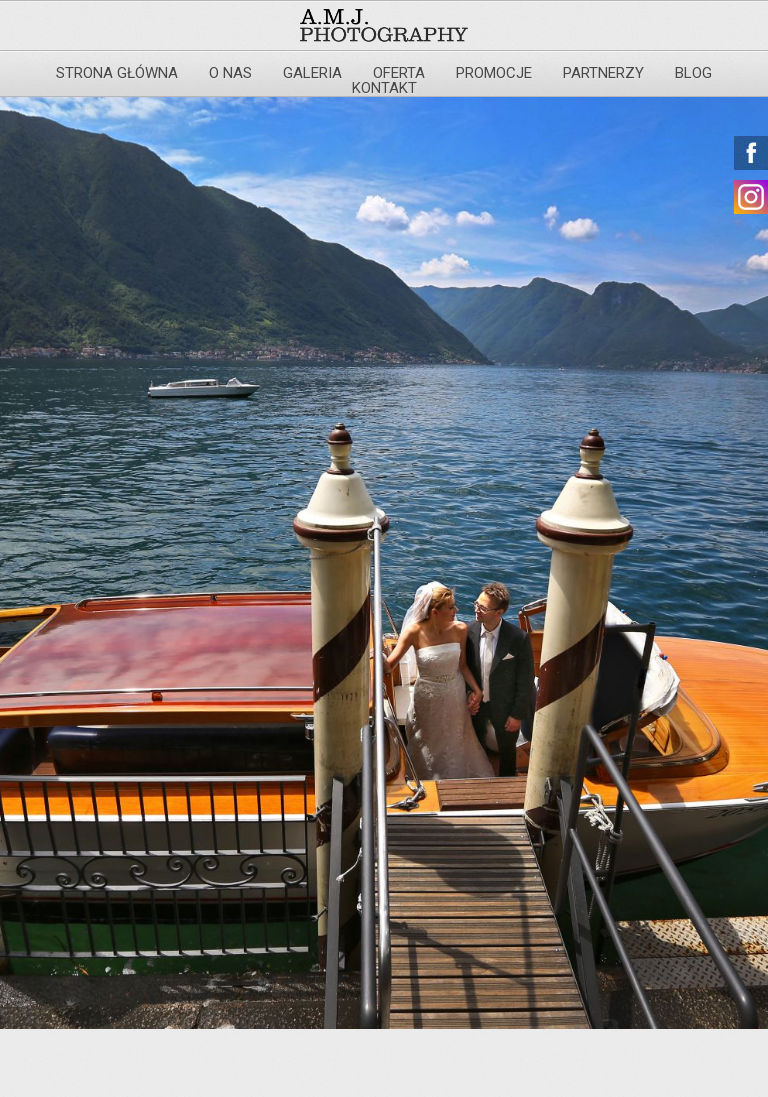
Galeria (312, 73)
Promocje (494, 73)
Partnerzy (603, 73)
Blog (693, 73)
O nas (230, 73)
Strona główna (117, 73)
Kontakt (384, 88)
